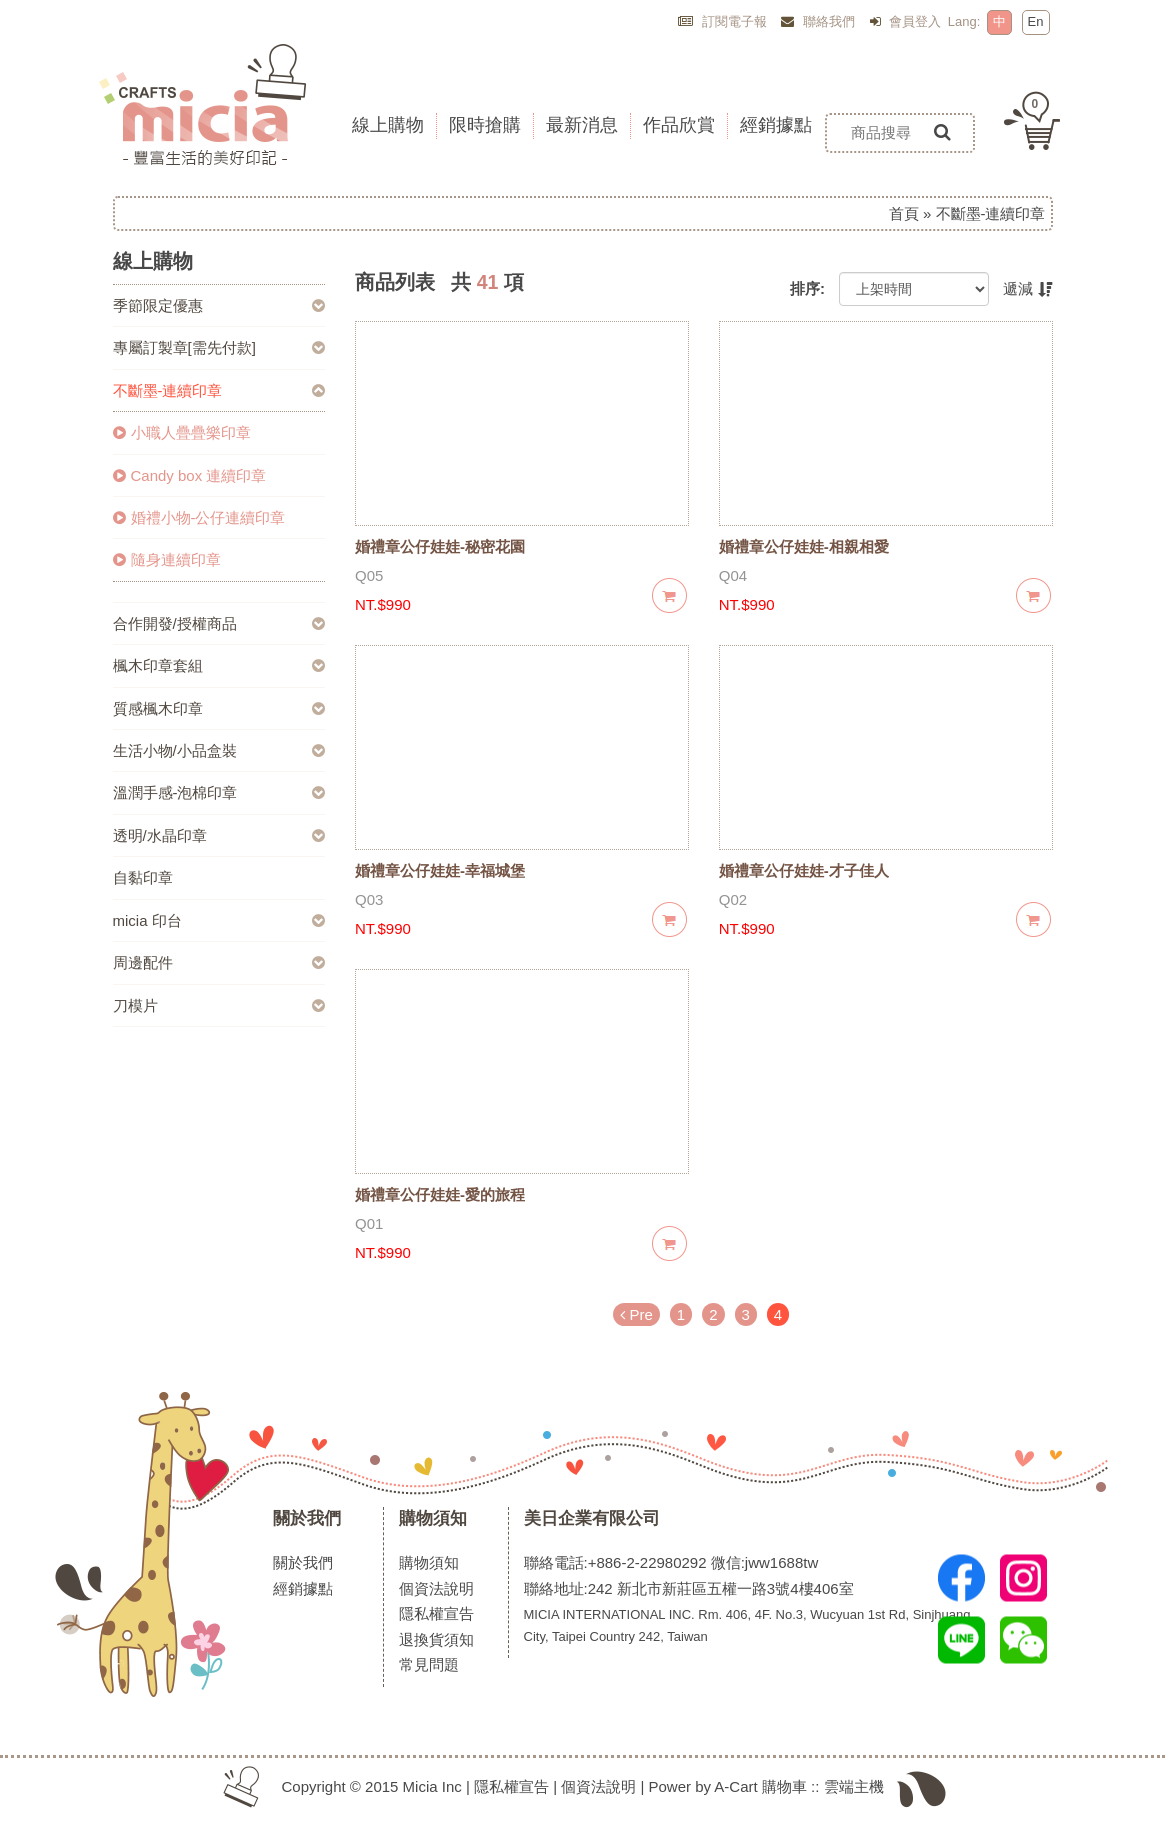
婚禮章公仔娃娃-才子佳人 (804, 870)
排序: (807, 288)
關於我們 (307, 1518)
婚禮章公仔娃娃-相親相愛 (804, 546)
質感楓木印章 (158, 708)
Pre (636, 1314)
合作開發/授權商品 (175, 623)
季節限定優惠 (158, 305)
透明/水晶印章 (160, 835)
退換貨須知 (436, 1639)
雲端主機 (854, 1786)
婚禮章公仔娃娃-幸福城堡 (440, 870)
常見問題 (429, 1664)
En (1036, 21)
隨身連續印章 (167, 559)
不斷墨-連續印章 (168, 390)
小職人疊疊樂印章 (182, 432)
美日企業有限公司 (592, 1518)
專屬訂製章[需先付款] (184, 347)
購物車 (784, 1786)
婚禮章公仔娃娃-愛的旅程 (440, 1194)
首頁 (904, 213)
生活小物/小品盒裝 (175, 750)
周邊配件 (143, 962)
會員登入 (906, 21)
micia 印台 (147, 920)
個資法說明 (436, 1588)
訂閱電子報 (722, 21)
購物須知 (433, 1518)
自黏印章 (143, 877)
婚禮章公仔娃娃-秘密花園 (440, 546)
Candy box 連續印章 (190, 475)
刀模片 (135, 1005)
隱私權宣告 (436, 1613)
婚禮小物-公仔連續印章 (199, 517)
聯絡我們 (818, 21)
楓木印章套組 (158, 665)
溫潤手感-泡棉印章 (175, 792)
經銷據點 (303, 1588)
